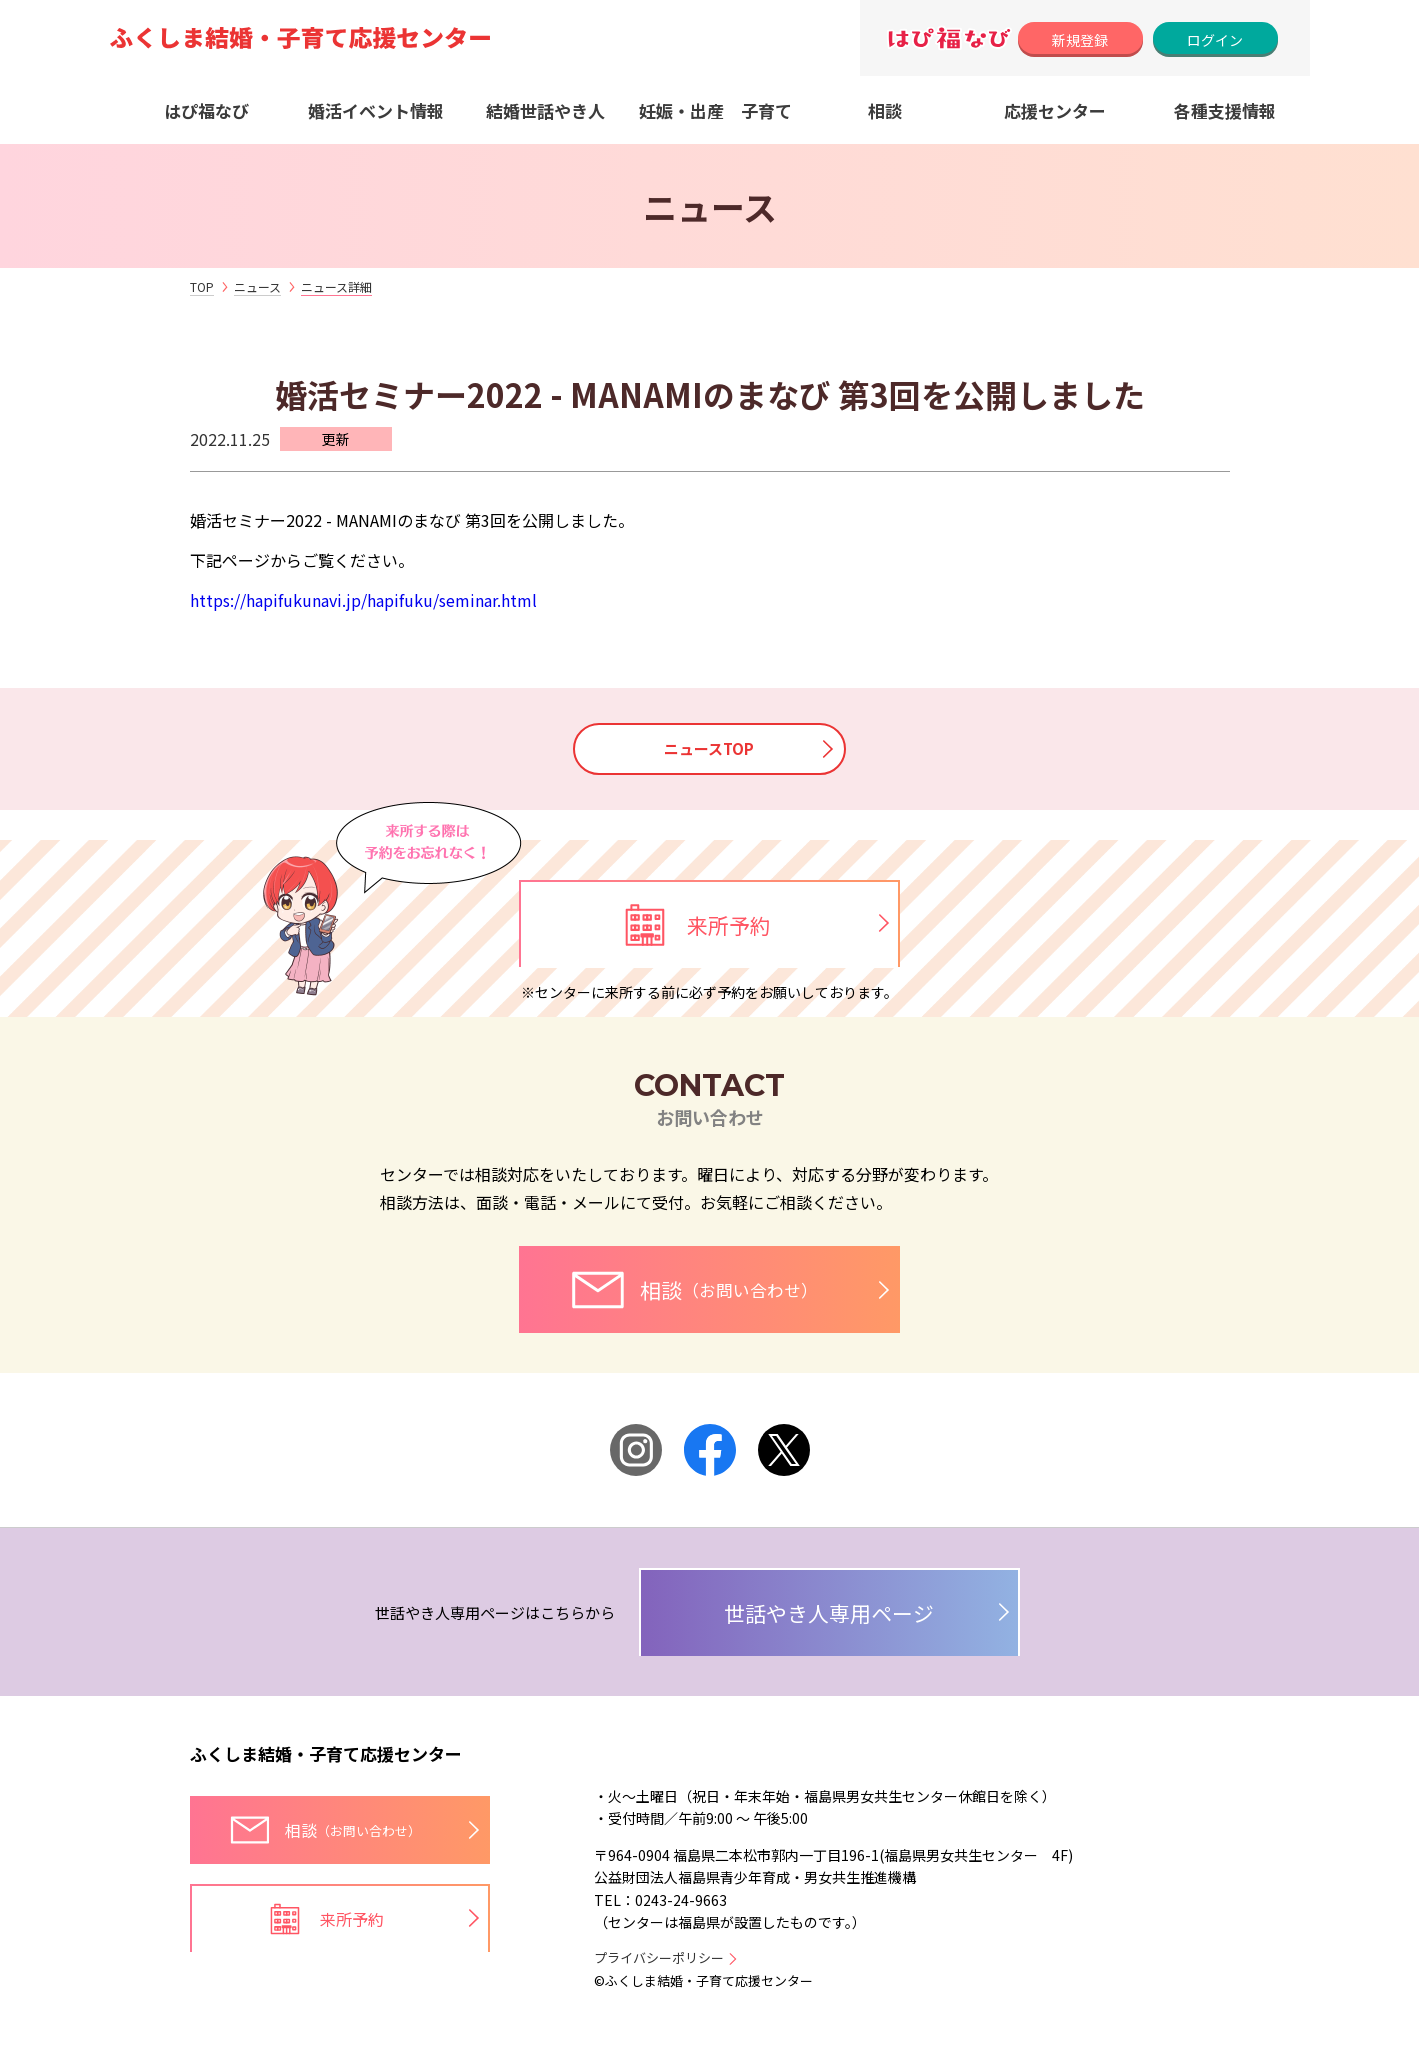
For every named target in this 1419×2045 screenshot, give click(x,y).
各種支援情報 (1225, 110)
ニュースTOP (710, 749)
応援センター (1055, 110)
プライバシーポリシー (659, 1965)
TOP (202, 286)
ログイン (1215, 40)
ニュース (257, 286)
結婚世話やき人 (545, 110)
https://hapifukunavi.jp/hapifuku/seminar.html (363, 600)
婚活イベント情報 (376, 110)
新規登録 (1080, 40)
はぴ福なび (206, 110)
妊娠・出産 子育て (715, 110)
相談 (885, 110)
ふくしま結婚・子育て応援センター (326, 1761)
